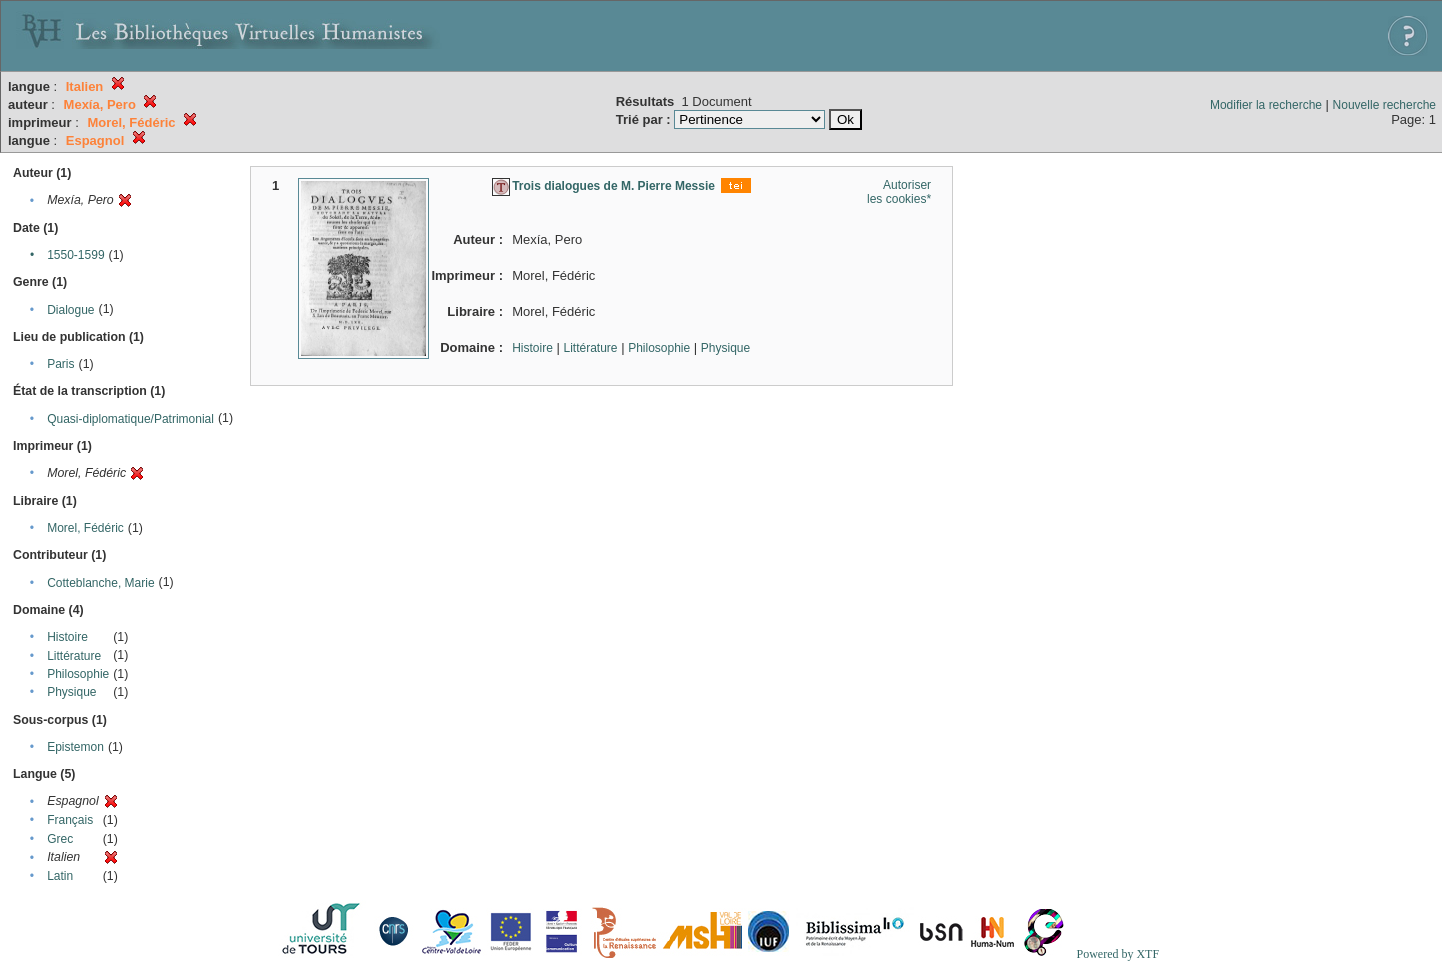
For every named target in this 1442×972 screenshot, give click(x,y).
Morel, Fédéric (85, 528)
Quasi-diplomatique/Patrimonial (130, 419)
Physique (71, 692)
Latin (60, 876)
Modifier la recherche (1266, 105)
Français (70, 820)
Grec (60, 839)
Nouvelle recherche (1384, 105)
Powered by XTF (1117, 954)
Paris (60, 364)
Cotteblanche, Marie (100, 583)
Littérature (74, 656)
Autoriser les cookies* (899, 192)
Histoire (67, 637)
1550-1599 (75, 255)
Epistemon (75, 747)
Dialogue (70, 310)
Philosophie (78, 674)
